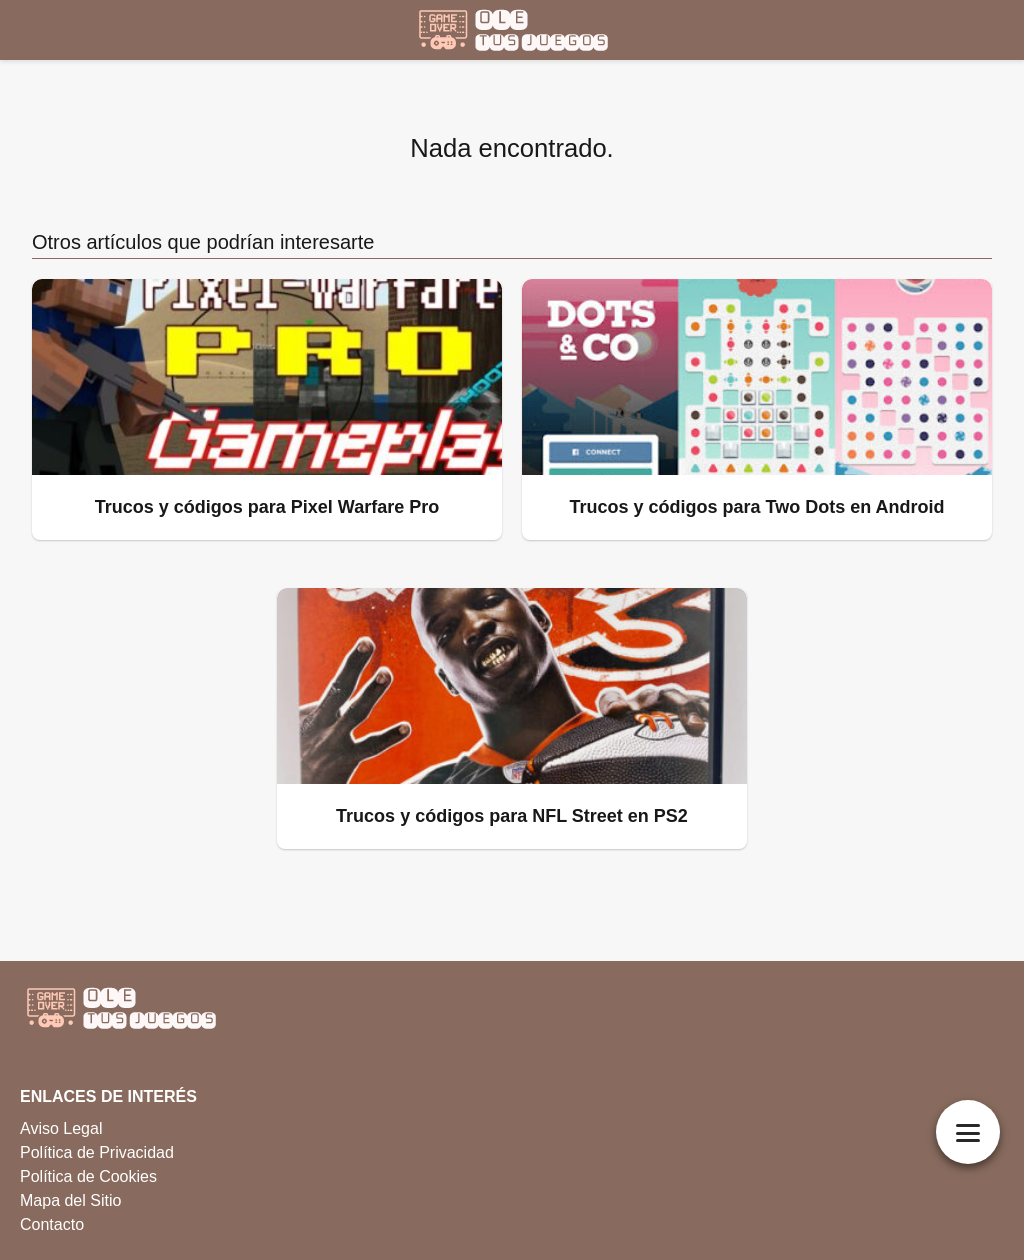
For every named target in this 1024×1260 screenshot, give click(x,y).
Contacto (52, 1224)
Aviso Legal (61, 1128)
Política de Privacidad (97, 1152)
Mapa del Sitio (70, 1200)
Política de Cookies (88, 1176)
